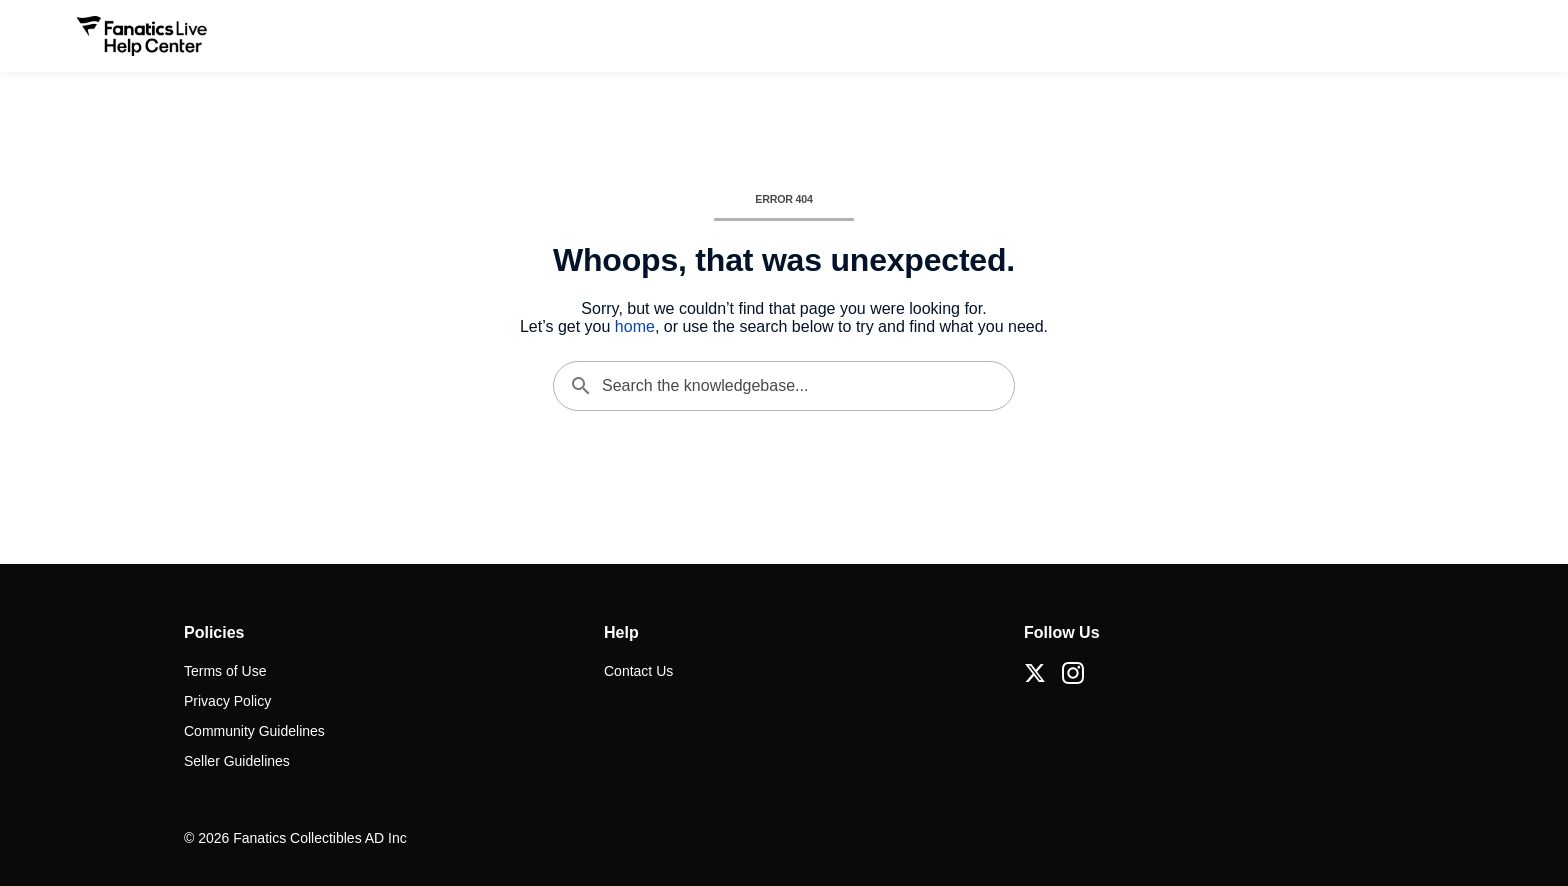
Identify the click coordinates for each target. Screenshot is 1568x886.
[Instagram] (1073, 673)
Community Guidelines (254, 731)
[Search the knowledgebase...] (784, 386)
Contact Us (638, 671)
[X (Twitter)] (1035, 673)
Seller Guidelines (237, 761)
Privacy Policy (227, 701)
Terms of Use (225, 671)
